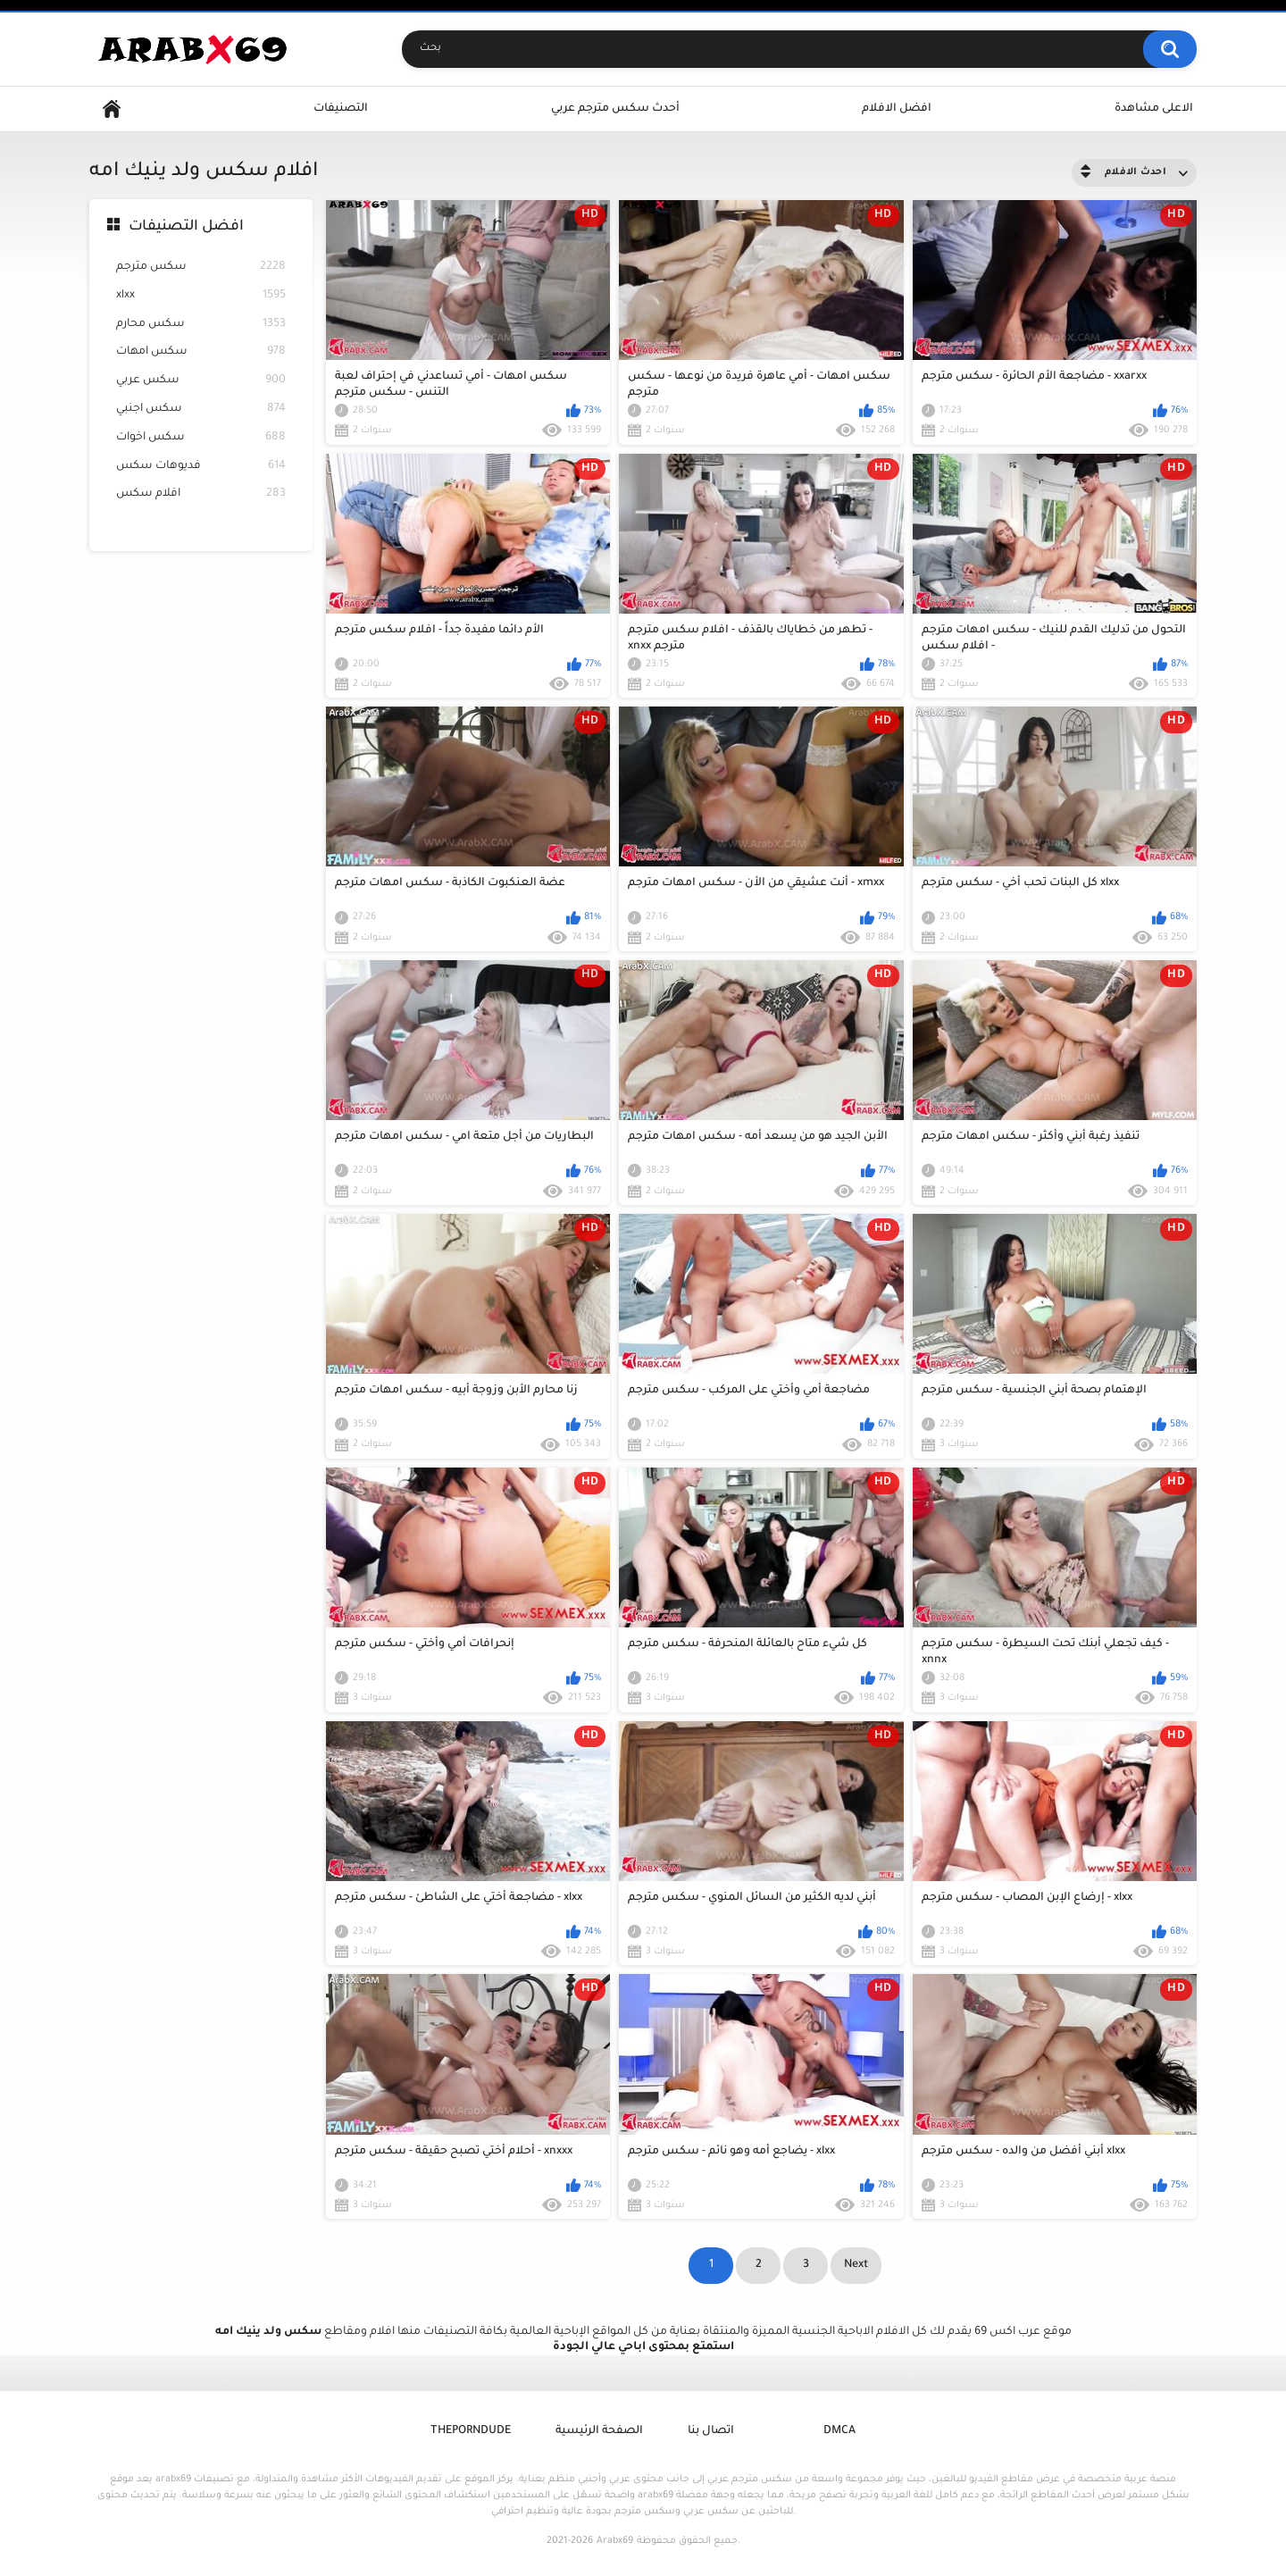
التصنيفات (340, 109)
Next (856, 2265)
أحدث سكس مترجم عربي (615, 109)
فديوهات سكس (201, 466)
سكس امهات (201, 352)
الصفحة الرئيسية (599, 2431)
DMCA (839, 2431)
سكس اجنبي (201, 409)
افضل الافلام (896, 109)
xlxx (201, 296)
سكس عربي (201, 381)
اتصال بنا (711, 2431)
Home (111, 109)
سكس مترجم (201, 267)
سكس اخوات (201, 438)
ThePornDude (470, 2431)
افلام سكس (201, 494)
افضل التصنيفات (186, 227)
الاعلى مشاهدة (1154, 109)
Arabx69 (615, 2541)
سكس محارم (201, 324)
